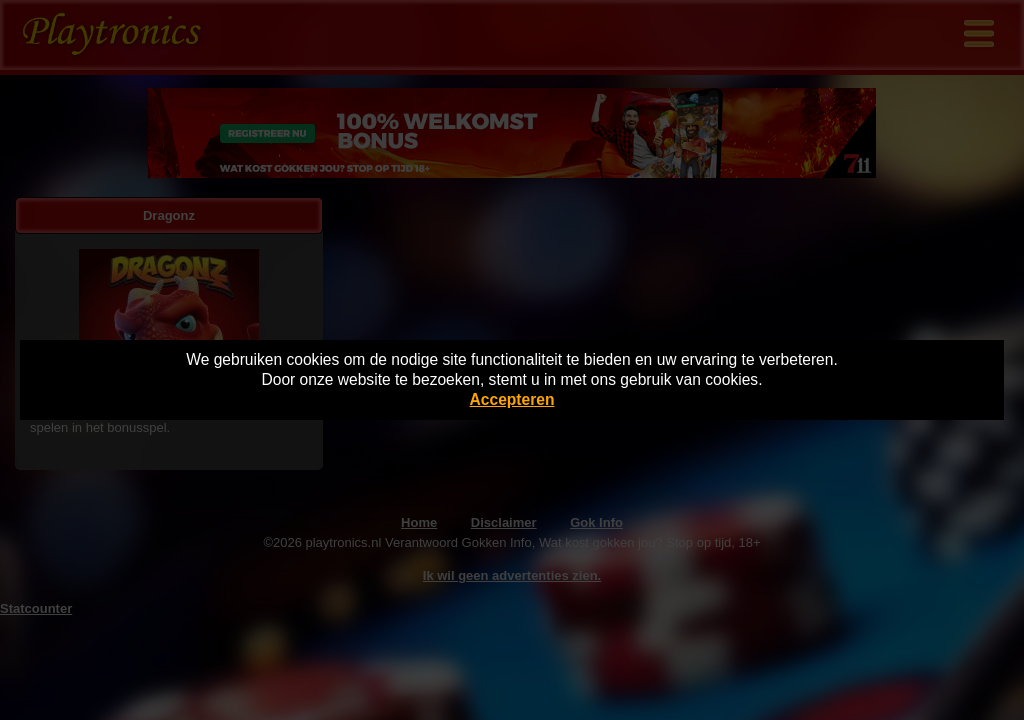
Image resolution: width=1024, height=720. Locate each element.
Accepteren (512, 399)
